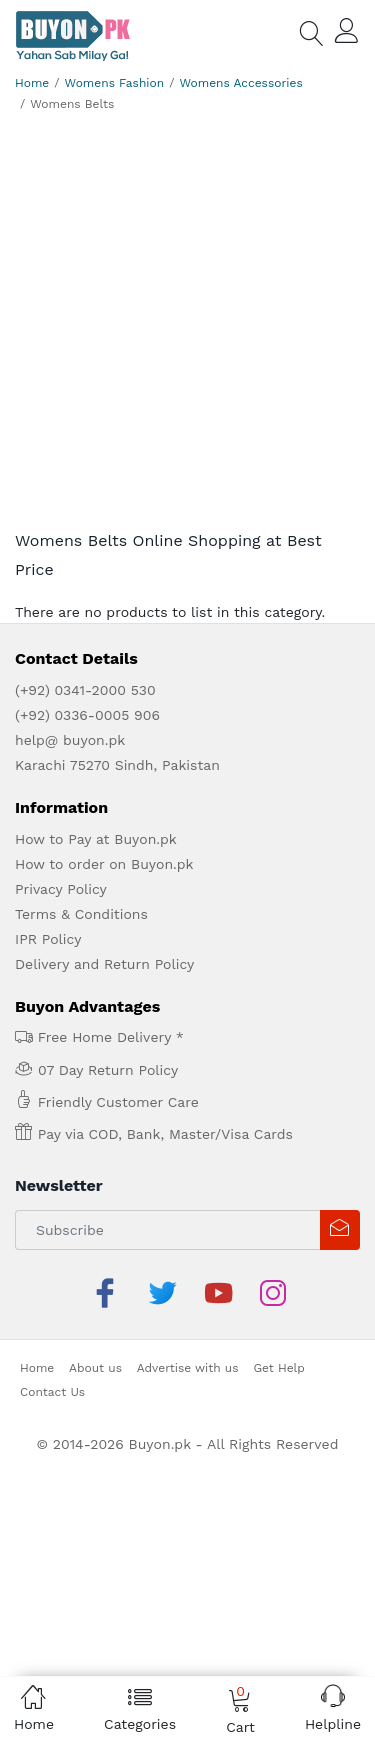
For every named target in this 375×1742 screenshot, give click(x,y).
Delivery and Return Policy (104, 964)
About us (95, 1368)
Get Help (278, 1368)
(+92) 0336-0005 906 (87, 715)
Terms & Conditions (81, 914)
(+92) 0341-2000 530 (85, 690)
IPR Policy (48, 939)
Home (32, 83)
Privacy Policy (61, 889)
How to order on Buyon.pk (104, 864)
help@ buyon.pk (70, 740)
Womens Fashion (115, 83)
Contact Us (52, 1392)
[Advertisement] (187, 326)
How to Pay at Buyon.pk (96, 839)
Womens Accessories (240, 83)
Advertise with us (188, 1368)
